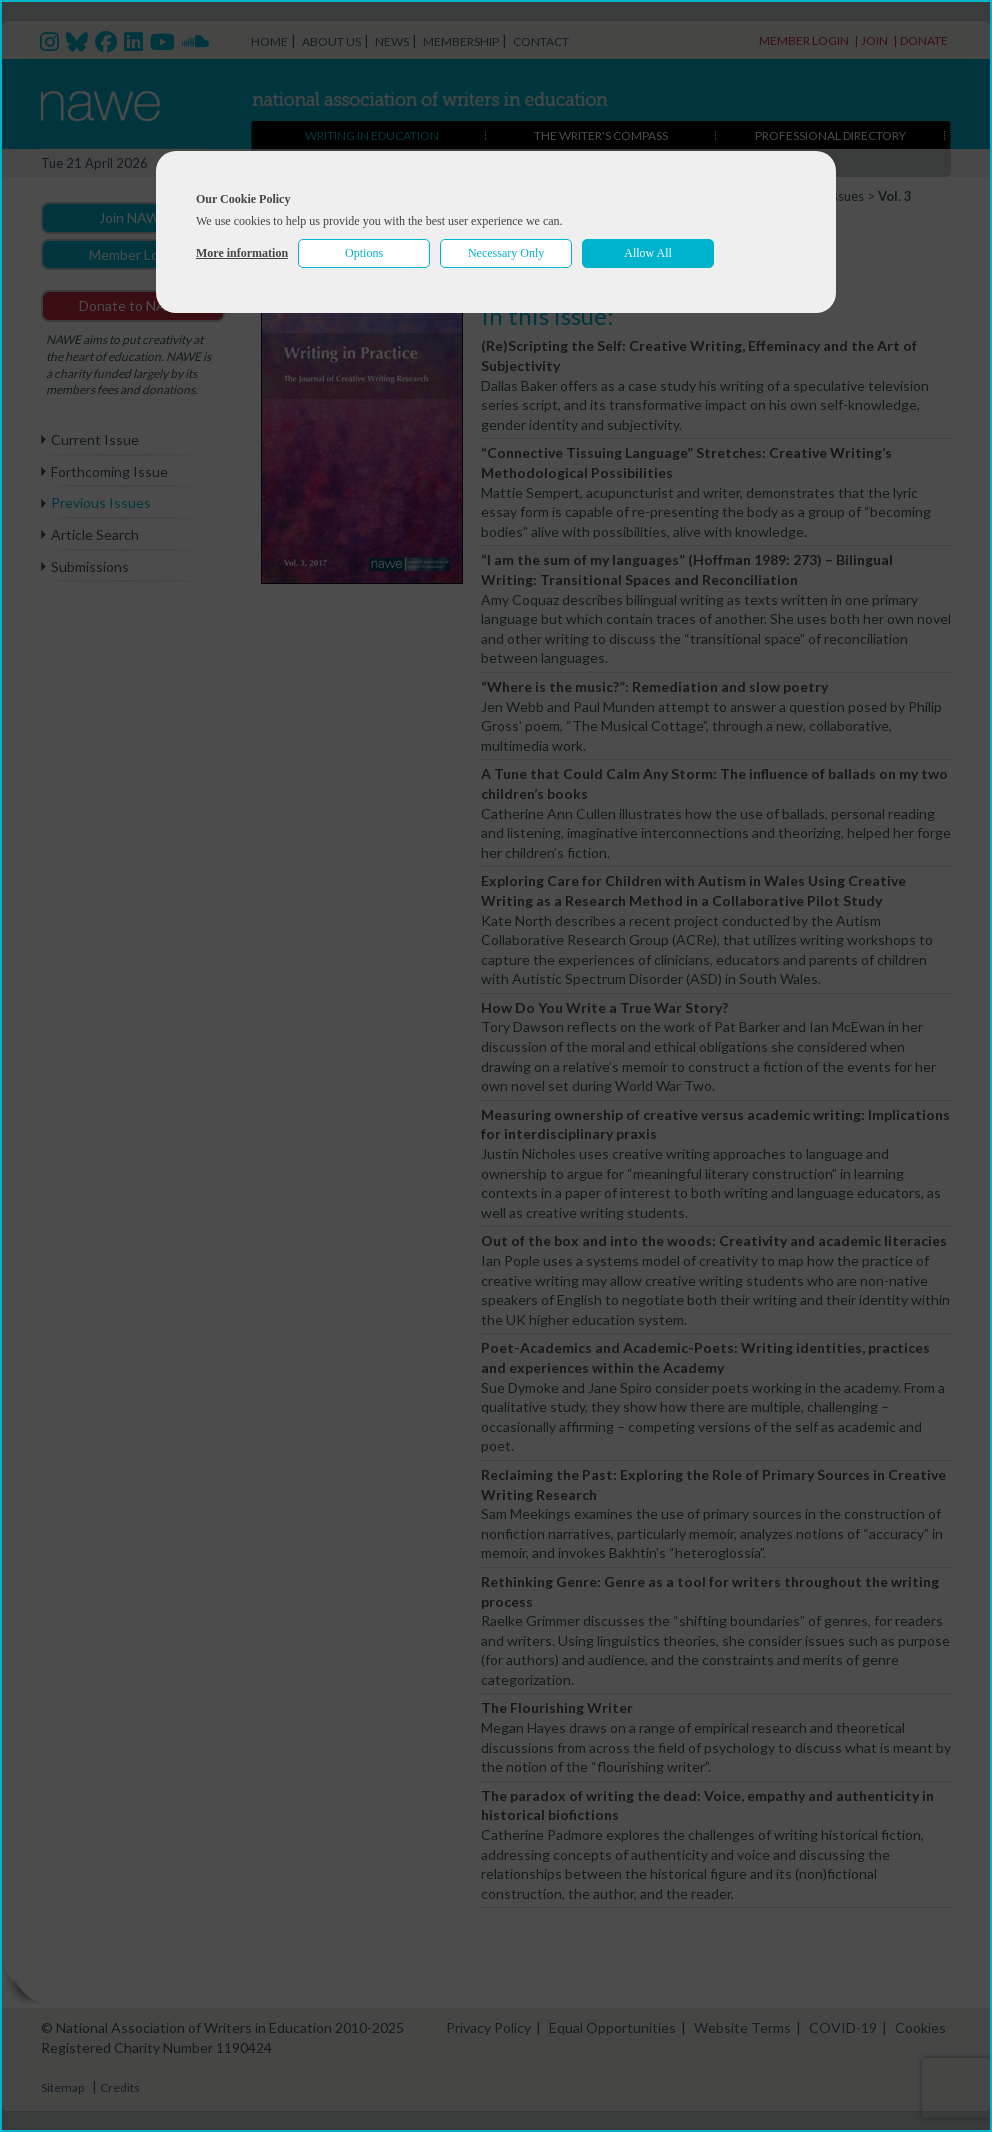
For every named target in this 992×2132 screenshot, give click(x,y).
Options (364, 253)
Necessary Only (506, 253)
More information (242, 253)
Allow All (648, 253)
